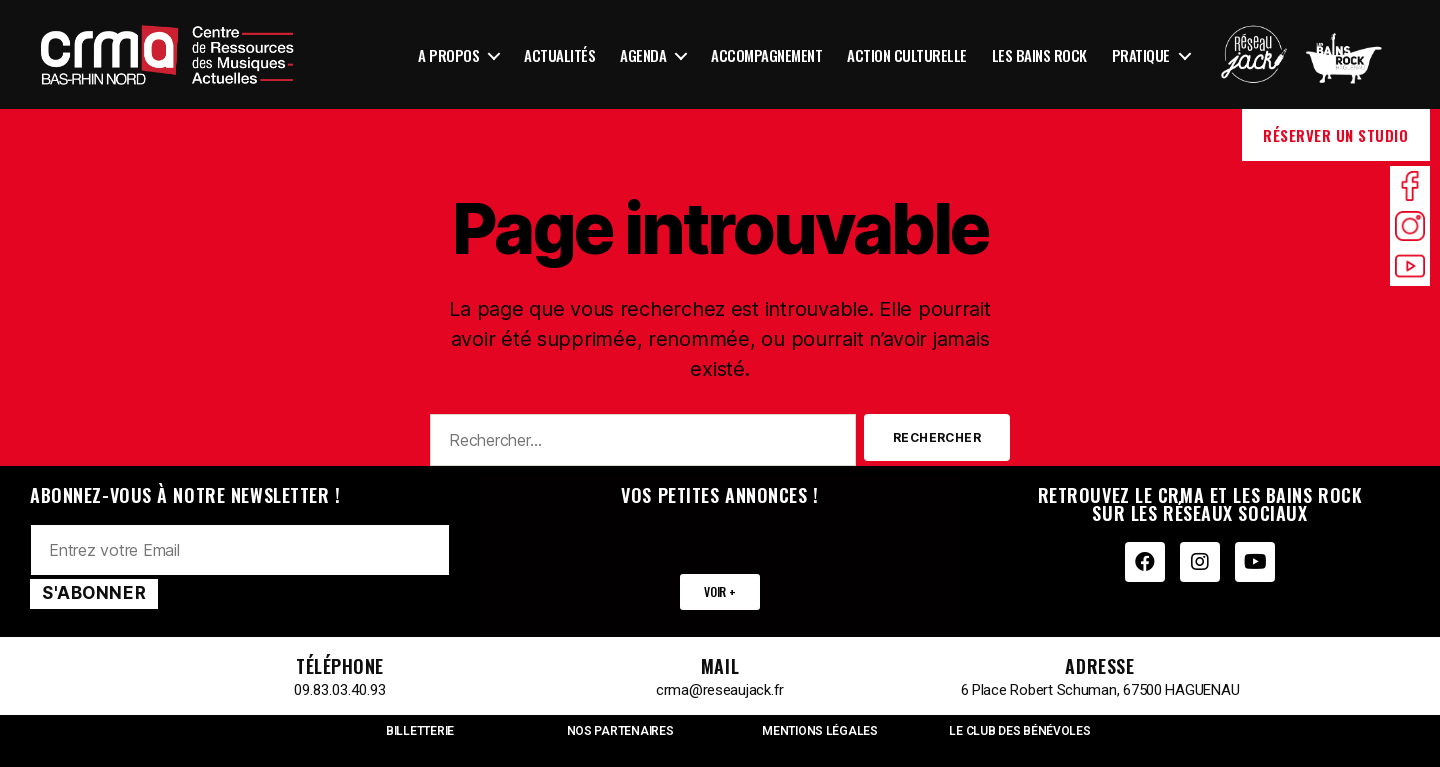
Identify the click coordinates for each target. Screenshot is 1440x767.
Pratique (1141, 55)
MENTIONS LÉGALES (820, 731)
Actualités (559, 55)
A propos (448, 55)
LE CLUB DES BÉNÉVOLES (1019, 731)
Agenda (643, 55)
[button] (719, 592)
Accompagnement (766, 55)
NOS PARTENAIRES (620, 731)
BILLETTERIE (420, 731)
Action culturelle (907, 55)
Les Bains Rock (1039, 55)
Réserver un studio (1335, 135)
